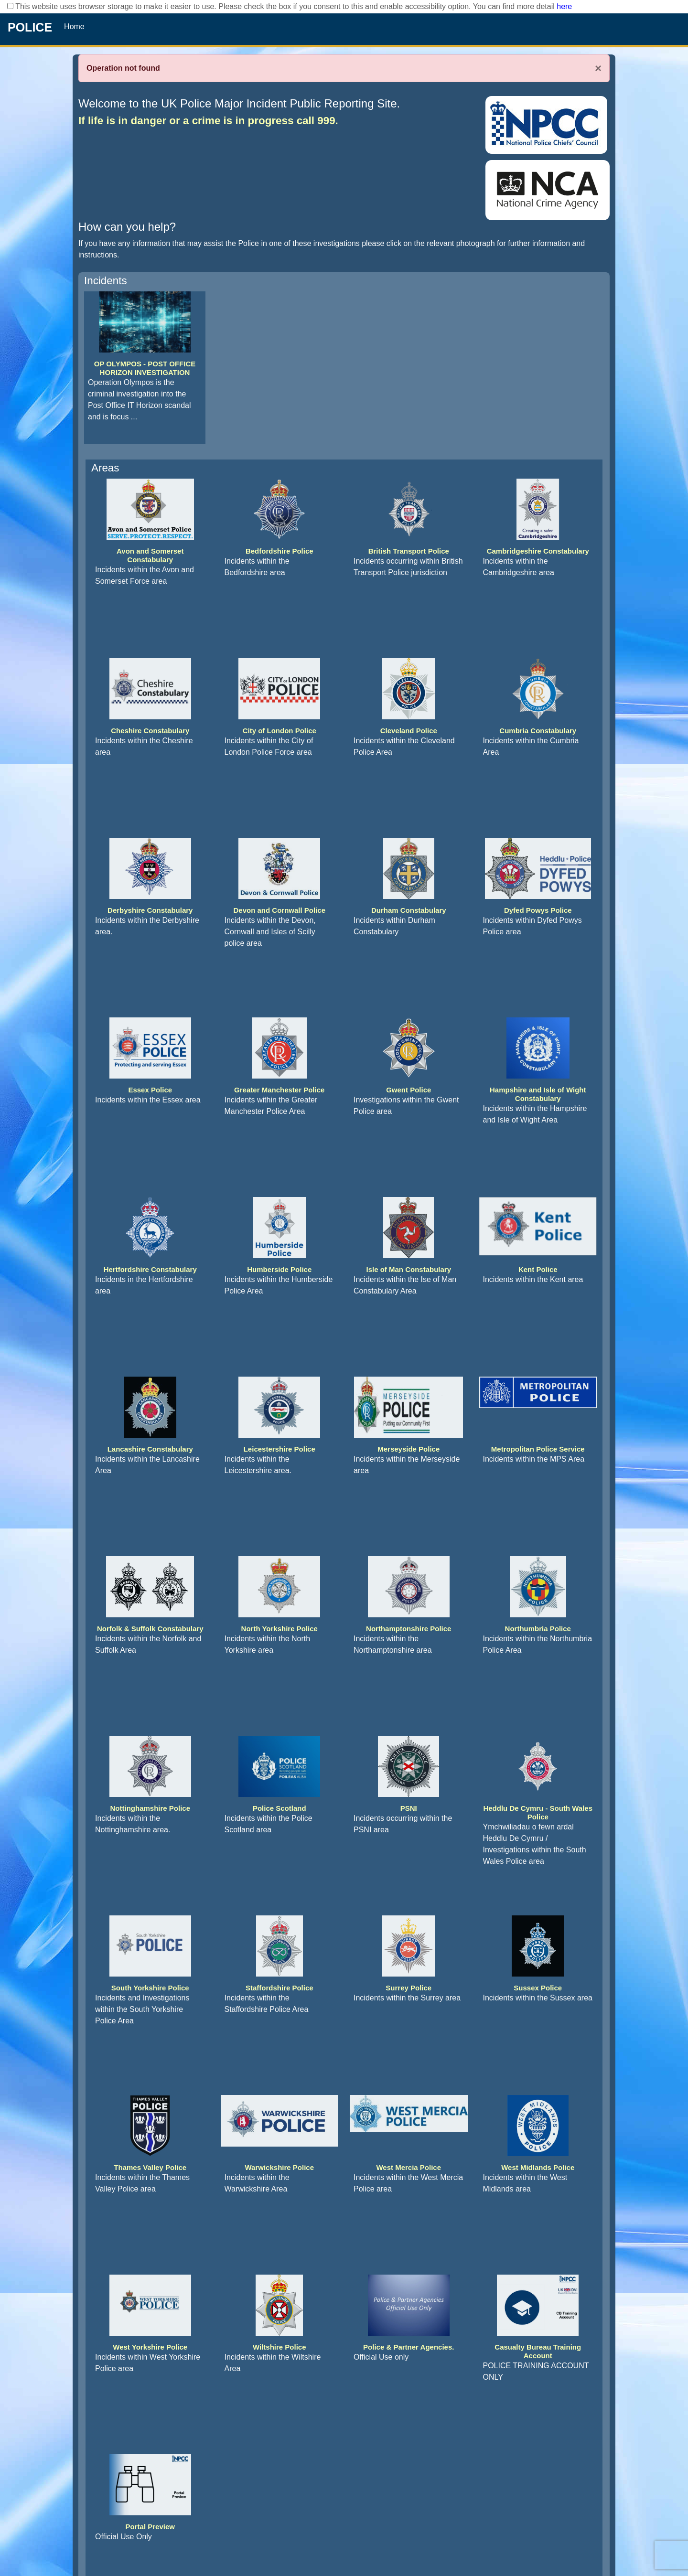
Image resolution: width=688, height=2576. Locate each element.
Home (74, 26)
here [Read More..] (564, 6)
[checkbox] (10, 6)
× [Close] (598, 68)
